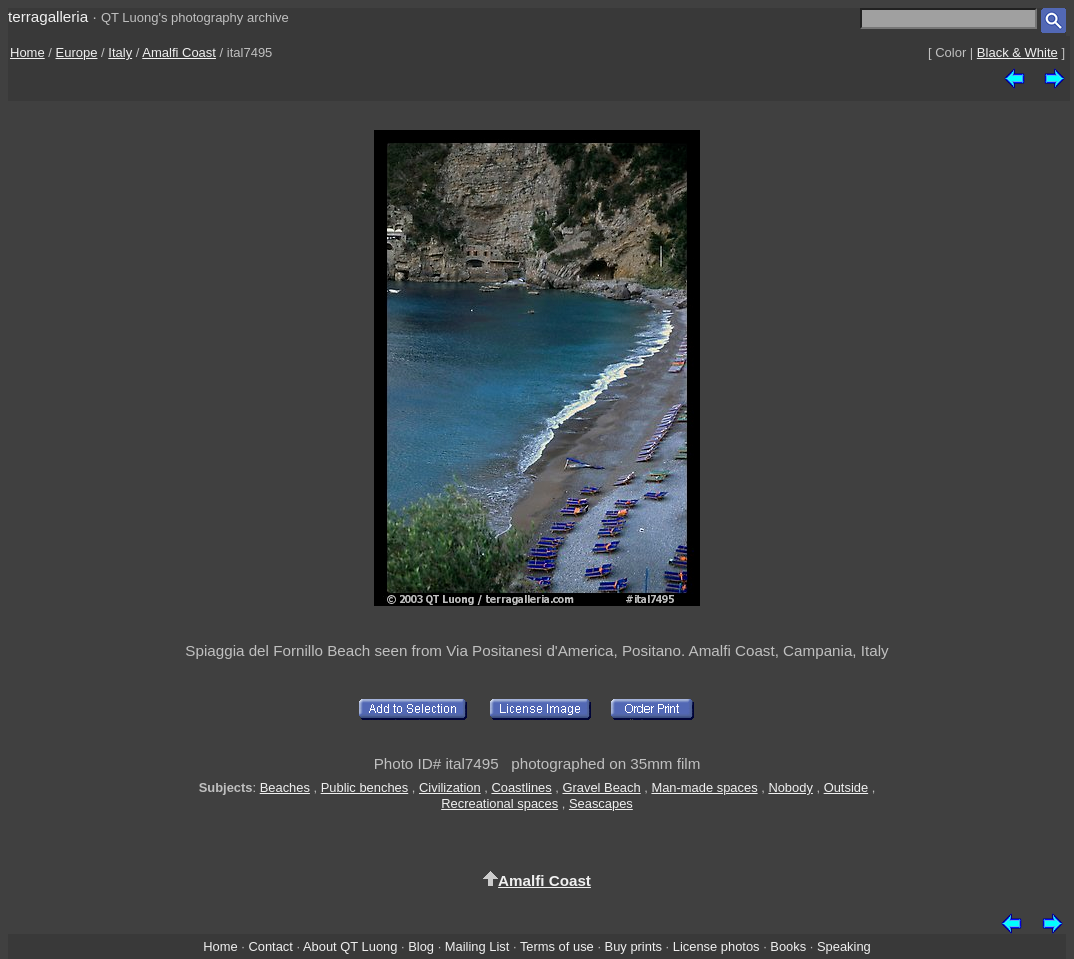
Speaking (844, 946)
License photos (716, 946)
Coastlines (521, 787)
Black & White (1017, 52)
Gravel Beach (601, 787)
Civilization (450, 787)
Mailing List (477, 946)
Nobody (790, 787)
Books (788, 946)
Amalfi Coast (179, 52)
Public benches (365, 787)
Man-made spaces (704, 787)
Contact (270, 946)
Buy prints (633, 946)
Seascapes (601, 803)
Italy (120, 52)
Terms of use (557, 946)
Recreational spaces (499, 803)
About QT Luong (350, 946)
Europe (77, 52)
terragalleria (48, 16)
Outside (846, 787)
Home (27, 52)
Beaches (285, 787)
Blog (421, 946)
